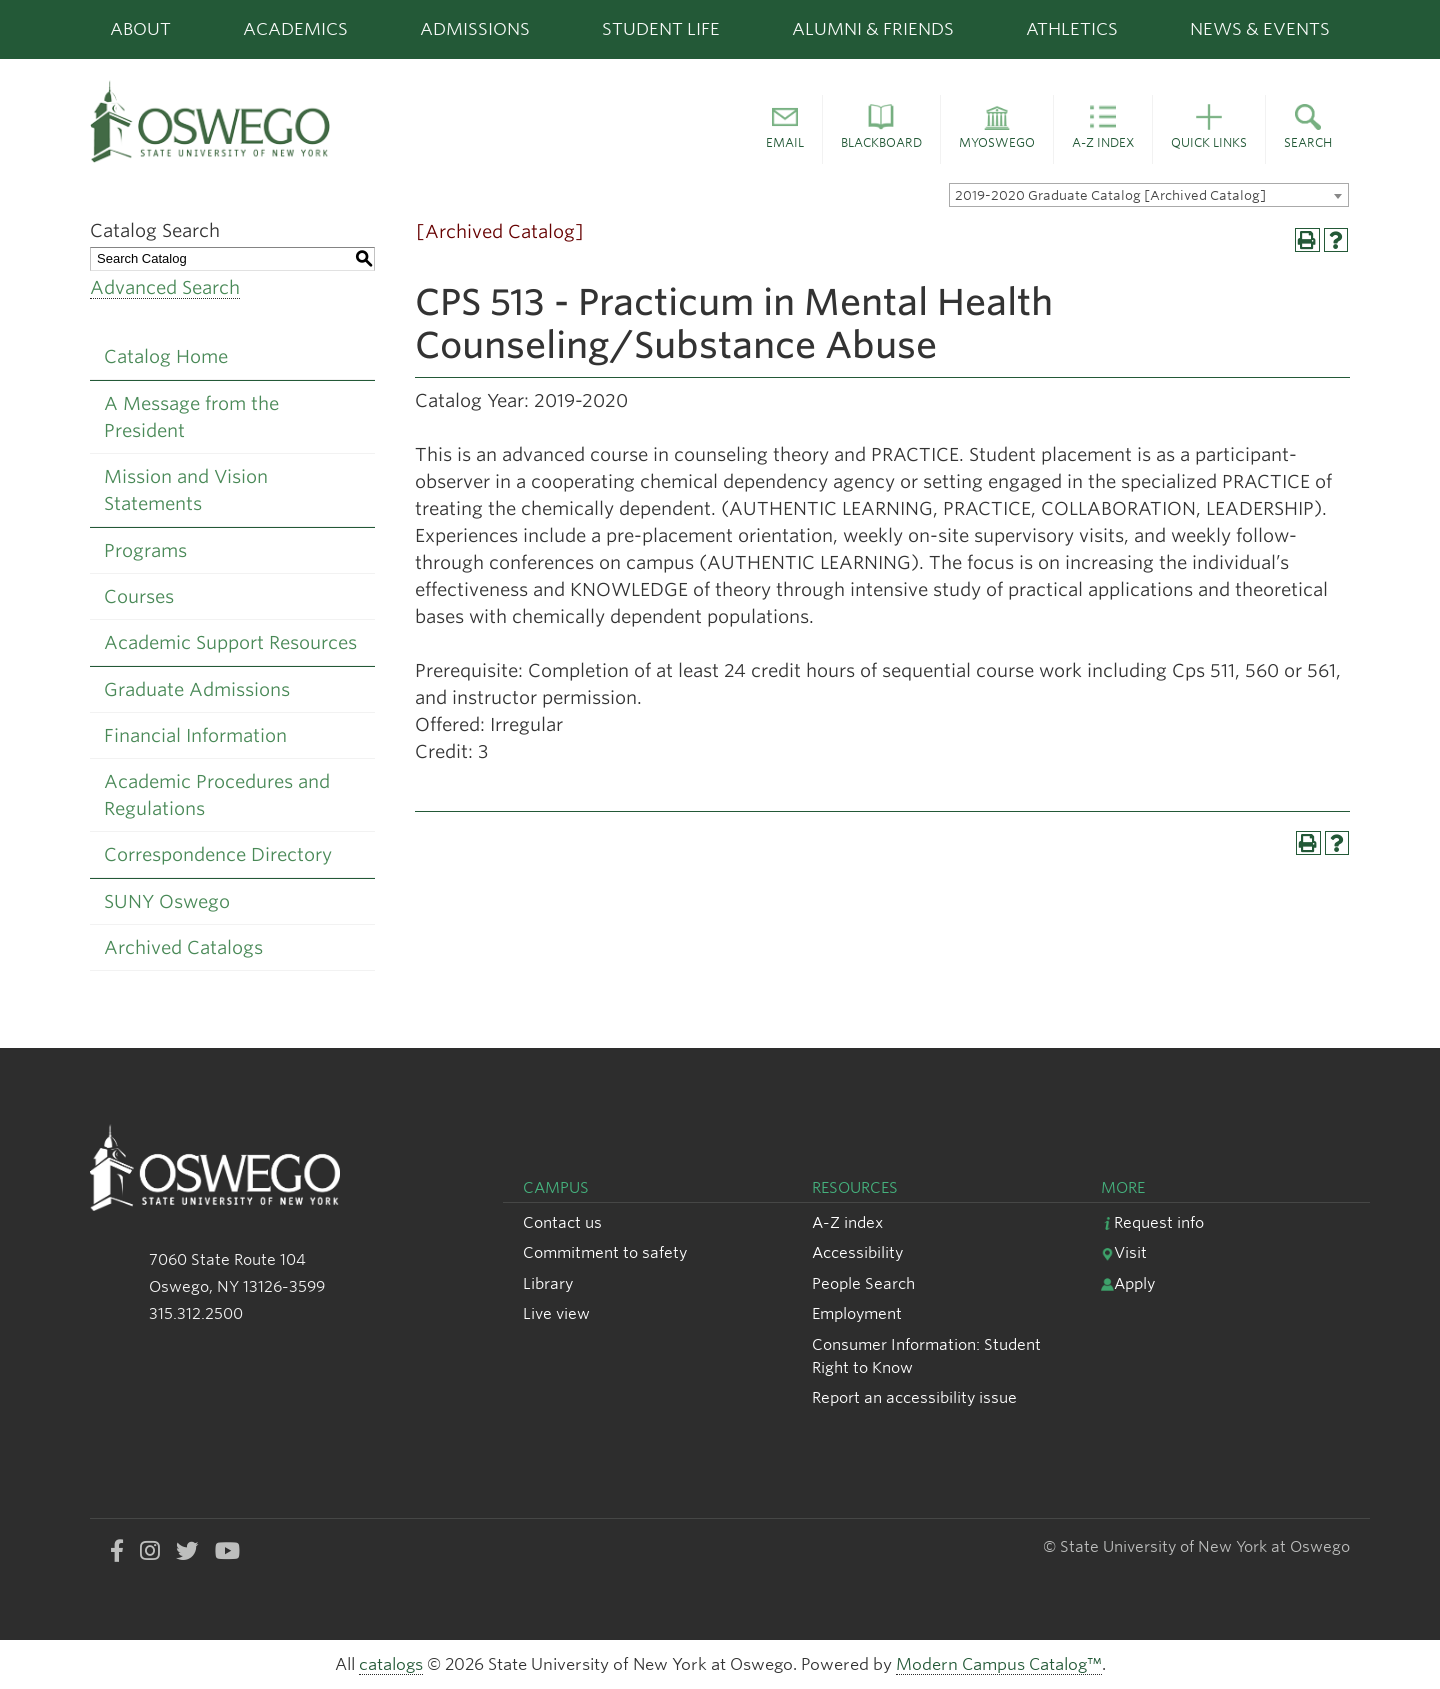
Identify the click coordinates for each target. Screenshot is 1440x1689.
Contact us (562, 1222)
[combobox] (1149, 195)
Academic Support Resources (230, 642)
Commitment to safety (605, 1252)
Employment (857, 1313)
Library (548, 1283)
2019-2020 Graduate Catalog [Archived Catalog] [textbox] (1110, 195)
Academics (295, 29)
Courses (139, 596)
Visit (1124, 1252)
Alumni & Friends (873, 29)
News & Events (1260, 29)
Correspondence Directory (218, 854)
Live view (556, 1313)
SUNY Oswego (167, 901)
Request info (1152, 1222)
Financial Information (195, 735)
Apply (1128, 1283)
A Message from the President (191, 417)
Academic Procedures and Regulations (217, 795)
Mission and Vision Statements (186, 490)
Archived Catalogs (183, 947)
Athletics (1072, 29)
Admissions (475, 29)
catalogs (391, 1664)
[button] (785, 130)
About (140, 29)
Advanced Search (165, 287)
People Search (863, 1283)
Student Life (661, 29)
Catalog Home (166, 356)
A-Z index (847, 1222)
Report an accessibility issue (914, 1397)
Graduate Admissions (197, 689)
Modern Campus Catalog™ (999, 1664)
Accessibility (857, 1252)
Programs (145, 550)
